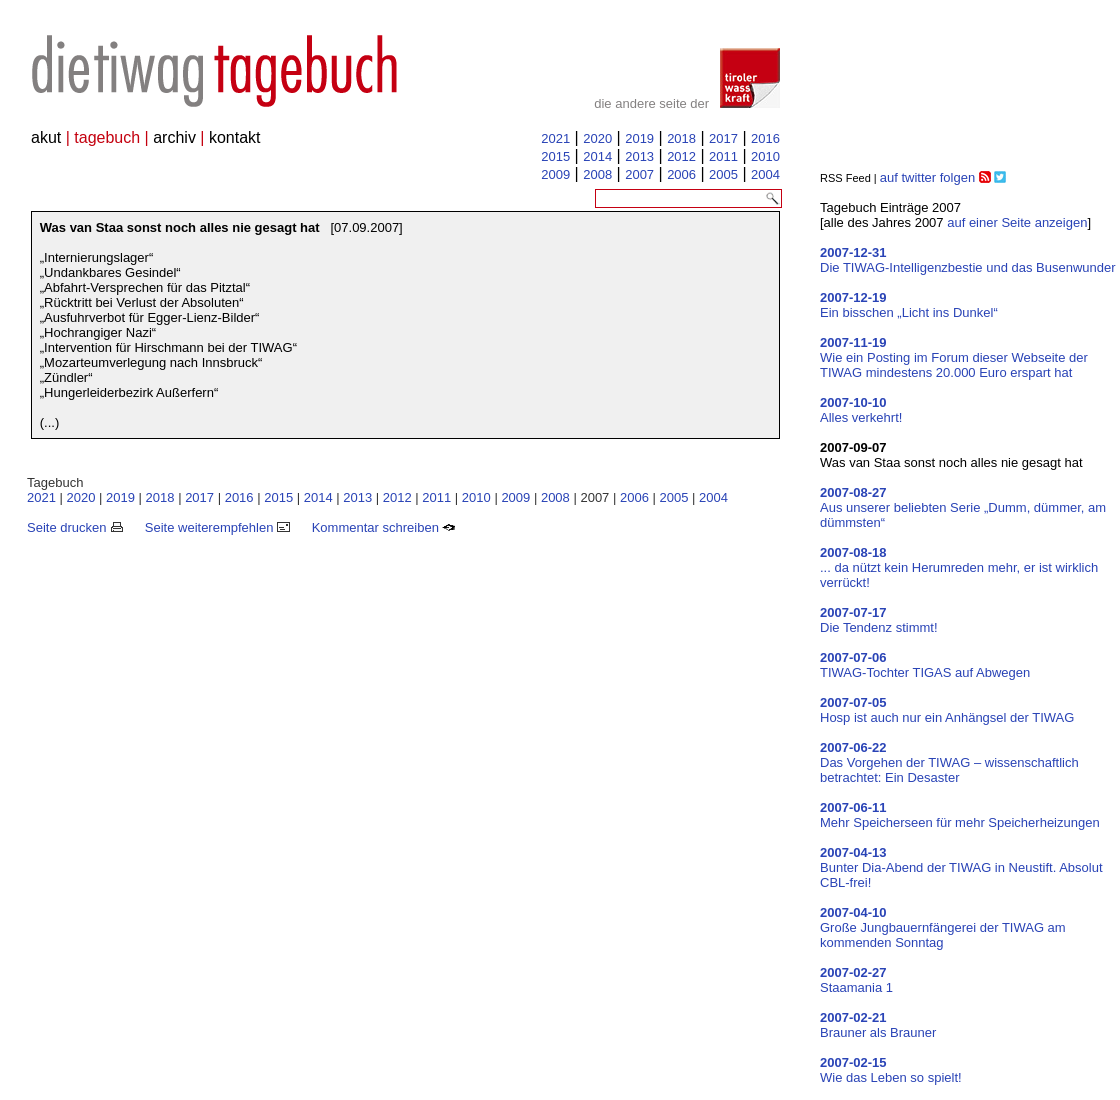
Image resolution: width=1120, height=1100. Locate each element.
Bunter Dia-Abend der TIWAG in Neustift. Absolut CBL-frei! (961, 867)
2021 (555, 138)
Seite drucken (75, 527)
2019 (639, 138)
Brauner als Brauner (878, 1025)
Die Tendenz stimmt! (879, 620)
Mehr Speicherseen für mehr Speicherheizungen (960, 815)
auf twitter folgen (927, 177)
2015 (555, 156)
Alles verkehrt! (861, 410)
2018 (681, 138)
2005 (723, 174)
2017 (723, 138)
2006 (681, 174)
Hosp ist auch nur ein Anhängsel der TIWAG (947, 710)
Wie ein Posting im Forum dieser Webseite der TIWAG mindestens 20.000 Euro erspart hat (954, 357)
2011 (723, 156)
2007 (639, 174)
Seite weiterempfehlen (217, 527)
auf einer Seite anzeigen (1017, 222)
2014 (597, 156)
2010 (765, 156)
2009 (555, 174)
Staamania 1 (856, 980)
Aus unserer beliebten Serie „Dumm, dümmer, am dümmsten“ (963, 507)
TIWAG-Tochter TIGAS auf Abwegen (925, 665)
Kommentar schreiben (384, 527)
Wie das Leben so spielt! (891, 1070)
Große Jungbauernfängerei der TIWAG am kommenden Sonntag (943, 927)
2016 (765, 138)
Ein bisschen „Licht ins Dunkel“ (909, 305)
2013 (639, 156)
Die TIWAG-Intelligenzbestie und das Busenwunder (968, 260)
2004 (765, 174)
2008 (597, 174)
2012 (681, 156)
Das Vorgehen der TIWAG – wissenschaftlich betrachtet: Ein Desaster (949, 762)
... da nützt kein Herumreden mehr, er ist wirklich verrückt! (959, 567)
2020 (597, 138)
